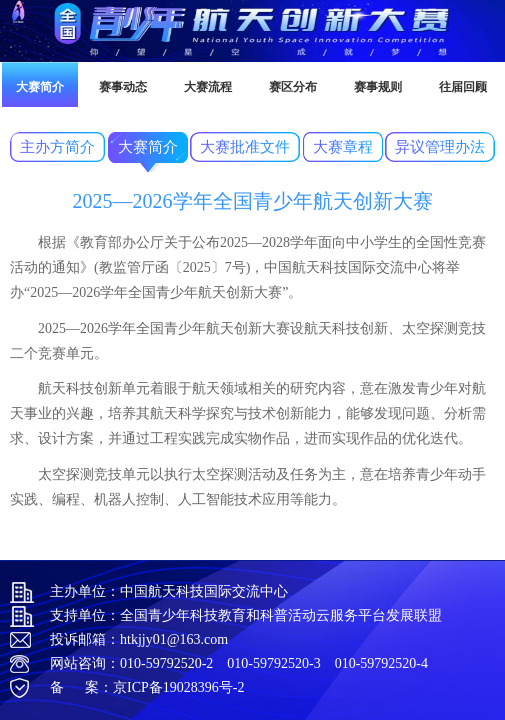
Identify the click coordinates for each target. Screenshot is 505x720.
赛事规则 (378, 87)
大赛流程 (208, 87)
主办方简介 (57, 147)
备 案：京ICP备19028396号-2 (147, 687)
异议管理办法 (440, 147)
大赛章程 (343, 147)
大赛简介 (40, 87)
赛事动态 (123, 87)
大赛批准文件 (245, 147)
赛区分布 (293, 87)
